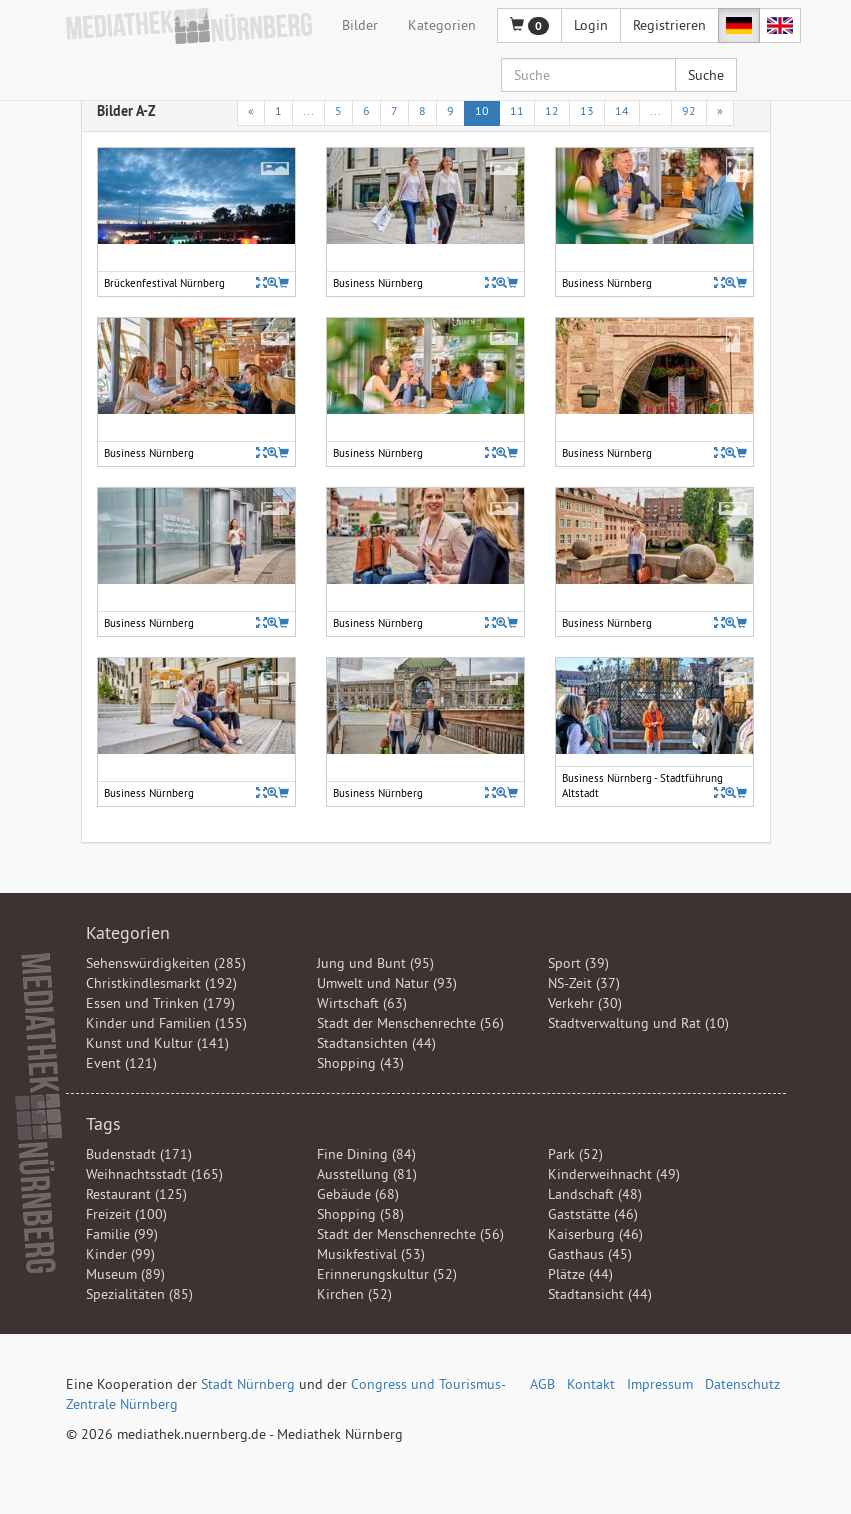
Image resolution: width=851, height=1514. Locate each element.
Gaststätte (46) (593, 1214)
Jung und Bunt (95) (375, 963)
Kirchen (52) (354, 1294)
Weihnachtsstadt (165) (154, 1174)
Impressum (660, 1384)
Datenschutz (742, 1384)
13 (587, 110)
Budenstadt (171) (139, 1154)
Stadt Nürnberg (248, 1384)
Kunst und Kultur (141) (157, 1043)
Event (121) (121, 1063)
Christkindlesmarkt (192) (161, 983)
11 (517, 110)
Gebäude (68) (358, 1194)
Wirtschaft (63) (362, 1003)
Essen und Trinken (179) (160, 1003)
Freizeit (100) (126, 1214)
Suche (706, 75)
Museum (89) (125, 1274)
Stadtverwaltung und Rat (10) (638, 1023)
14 (622, 110)
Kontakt (591, 1384)
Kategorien (442, 25)
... (308, 110)
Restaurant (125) (136, 1194)
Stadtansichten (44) (376, 1043)
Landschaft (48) (595, 1194)
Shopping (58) (360, 1214)
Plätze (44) (580, 1274)
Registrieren (669, 25)
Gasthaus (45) (590, 1254)
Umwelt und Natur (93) (387, 983)
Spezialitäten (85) (139, 1294)
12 (552, 110)
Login (591, 25)
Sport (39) (578, 963)
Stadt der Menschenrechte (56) (410, 1023)
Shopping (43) (360, 1063)
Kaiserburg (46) (595, 1234)
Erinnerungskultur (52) (387, 1274)
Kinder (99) (120, 1254)
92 (689, 110)
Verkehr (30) (585, 1003)
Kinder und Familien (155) (166, 1023)
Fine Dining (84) (366, 1154)
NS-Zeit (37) (584, 983)
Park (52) (575, 1154)
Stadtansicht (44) (600, 1294)
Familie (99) (122, 1234)
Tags (103, 1123)
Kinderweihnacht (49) (614, 1174)
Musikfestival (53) (371, 1254)
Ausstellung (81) (367, 1174)
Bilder (360, 25)
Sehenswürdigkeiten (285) (166, 963)
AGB (542, 1384)
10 (482, 110)
